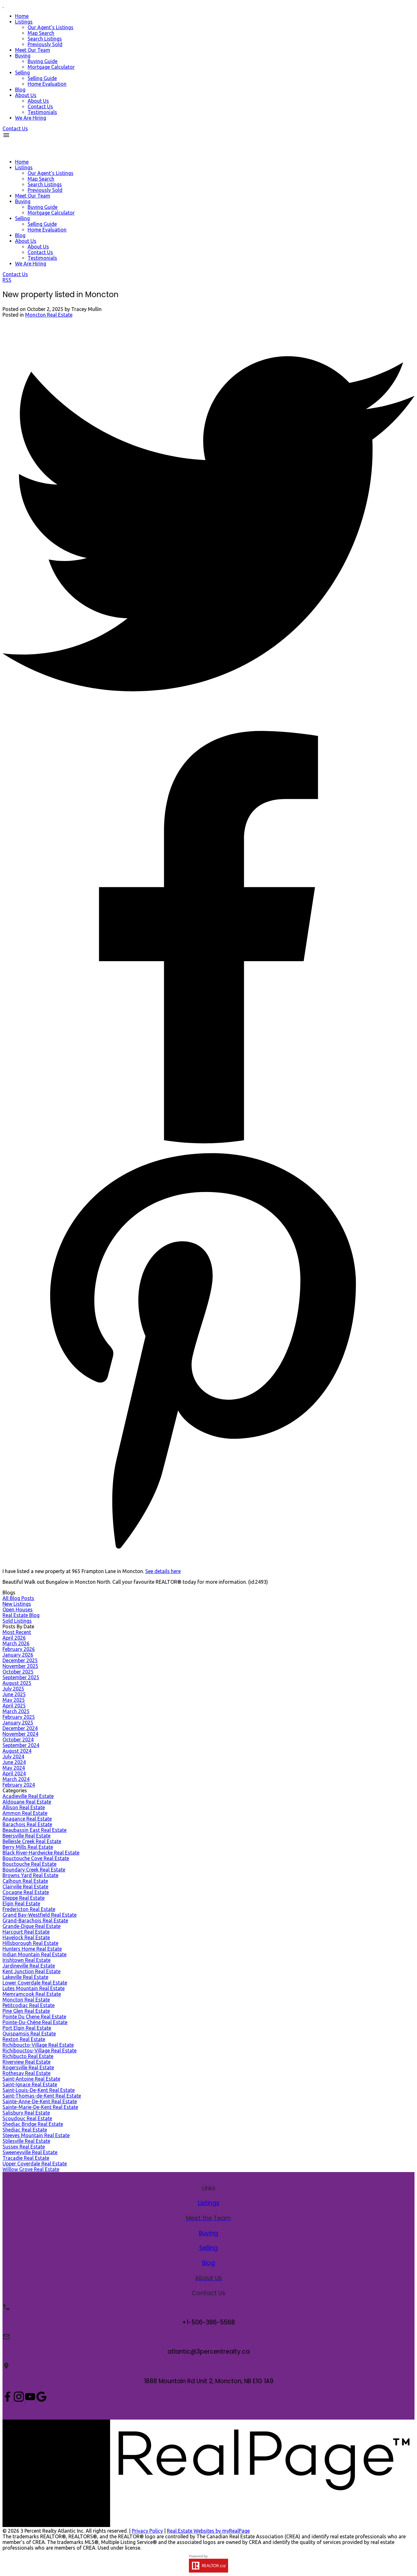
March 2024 (16, 1779)
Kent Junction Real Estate (32, 1971)
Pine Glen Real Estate (26, 2011)
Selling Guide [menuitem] (42, 78)
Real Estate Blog (21, 1615)
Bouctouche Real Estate (29, 1864)
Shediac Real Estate (25, 2129)
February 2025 (19, 1717)
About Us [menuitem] (25, 95)
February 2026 (19, 1649)
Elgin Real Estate (21, 1903)
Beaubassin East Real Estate (35, 1830)
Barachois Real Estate (27, 1824)
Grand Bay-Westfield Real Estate (40, 1915)
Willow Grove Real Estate (31, 2169)
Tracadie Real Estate (26, 2158)
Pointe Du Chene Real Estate (34, 2016)
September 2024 (21, 1745)
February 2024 (19, 1785)
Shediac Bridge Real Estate (33, 2124)
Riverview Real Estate (27, 2062)
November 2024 (20, 1734)
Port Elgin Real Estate (27, 2028)
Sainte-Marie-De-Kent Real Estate (40, 2107)
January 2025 (18, 1722)
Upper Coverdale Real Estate (35, 2163)
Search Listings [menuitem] (45, 38)
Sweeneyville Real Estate (30, 2152)
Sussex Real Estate (24, 2146)
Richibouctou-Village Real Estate (40, 2050)
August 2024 (17, 1751)
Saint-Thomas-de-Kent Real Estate (42, 2096)
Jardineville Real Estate (29, 1966)
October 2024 (18, 1739)
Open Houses (18, 1609)
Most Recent (17, 1632)
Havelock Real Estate (26, 1937)
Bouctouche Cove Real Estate (36, 1858)
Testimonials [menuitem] (42, 112)
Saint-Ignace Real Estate (30, 2084)
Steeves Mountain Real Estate (36, 2135)
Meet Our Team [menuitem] (32, 50)
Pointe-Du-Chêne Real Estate (35, 2022)
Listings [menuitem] (24, 22)
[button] (15, 128)
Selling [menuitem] (22, 72)
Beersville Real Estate (27, 1835)
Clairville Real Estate (25, 1886)
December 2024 (20, 1728)
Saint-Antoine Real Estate (31, 2079)
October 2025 (18, 1672)
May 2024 (14, 1768)
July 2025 (13, 1688)
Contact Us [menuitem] (40, 106)
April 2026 (14, 1638)
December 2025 (20, 1660)
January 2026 (18, 1655)
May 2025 (14, 1700)
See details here (163, 1571)
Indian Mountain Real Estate (35, 1954)
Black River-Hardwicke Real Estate (41, 1852)
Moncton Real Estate (48, 315)
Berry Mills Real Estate (28, 1847)
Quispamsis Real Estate (29, 2033)
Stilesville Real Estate (26, 2141)
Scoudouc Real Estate (27, 2118)
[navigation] (208, 208)
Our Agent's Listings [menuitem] (50, 27)
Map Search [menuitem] (41, 33)
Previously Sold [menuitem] (45, 44)
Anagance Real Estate (27, 1819)
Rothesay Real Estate (27, 2073)
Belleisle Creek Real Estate (32, 1841)
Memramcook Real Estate (32, 1994)
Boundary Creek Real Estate (34, 1869)
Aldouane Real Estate (27, 1802)
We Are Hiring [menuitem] (30, 118)
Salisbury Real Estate (26, 2113)
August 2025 (17, 1683)
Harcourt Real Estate (26, 1932)
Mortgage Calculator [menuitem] (51, 67)
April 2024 (14, 1773)
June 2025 (14, 1694)
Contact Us (15, 128)
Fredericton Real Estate (29, 1909)
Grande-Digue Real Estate (32, 1926)
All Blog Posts (18, 1598)
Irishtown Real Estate (27, 1960)
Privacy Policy (147, 2531)
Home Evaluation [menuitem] (47, 84)
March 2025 (16, 1711)
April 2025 (14, 1705)
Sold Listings (17, 1621)
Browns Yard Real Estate (30, 1875)
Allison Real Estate (24, 1807)
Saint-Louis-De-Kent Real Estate (39, 2090)
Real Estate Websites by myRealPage (208, 2531)
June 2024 (14, 1762)
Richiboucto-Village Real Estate (38, 2045)
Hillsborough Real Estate (30, 1943)
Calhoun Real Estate (25, 1881)
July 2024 (13, 1756)
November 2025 (20, 1666)
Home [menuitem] (22, 16)
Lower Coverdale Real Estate (35, 1982)
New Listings (17, 1604)
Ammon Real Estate (25, 1813)
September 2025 (21, 1677)
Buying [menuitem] (22, 55)
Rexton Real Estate (24, 2039)
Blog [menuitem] (20, 89)
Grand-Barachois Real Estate (35, 1920)
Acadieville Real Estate (28, 1796)
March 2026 (16, 1643)
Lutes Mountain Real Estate (34, 1988)
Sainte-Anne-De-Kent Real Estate (40, 2101)
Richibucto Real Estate (28, 2056)
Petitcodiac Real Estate (29, 2005)
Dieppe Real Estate (24, 1898)
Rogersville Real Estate (28, 2067)
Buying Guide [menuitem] (42, 61)
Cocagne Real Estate (26, 1892)
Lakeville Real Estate (25, 1977)
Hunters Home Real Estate (32, 1949)
